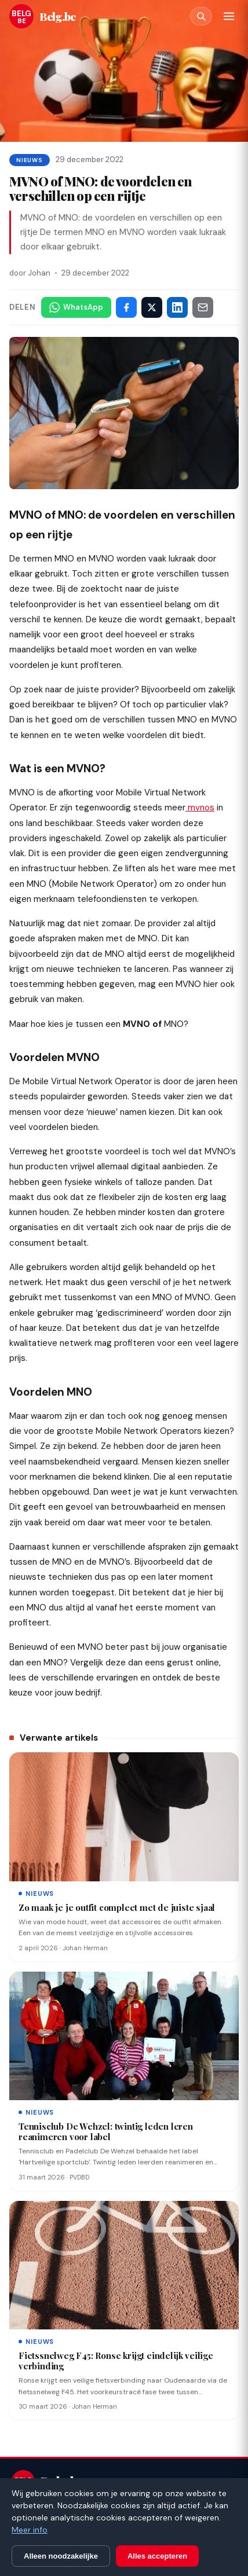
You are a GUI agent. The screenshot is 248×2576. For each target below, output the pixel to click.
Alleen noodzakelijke (61, 2556)
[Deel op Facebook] (126, 307)
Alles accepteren (157, 2556)
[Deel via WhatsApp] (76, 307)
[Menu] (229, 16)
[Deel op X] (151, 307)
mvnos (199, 807)
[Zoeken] (201, 16)
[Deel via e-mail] (202, 307)
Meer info (30, 2529)
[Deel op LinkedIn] (177, 307)
